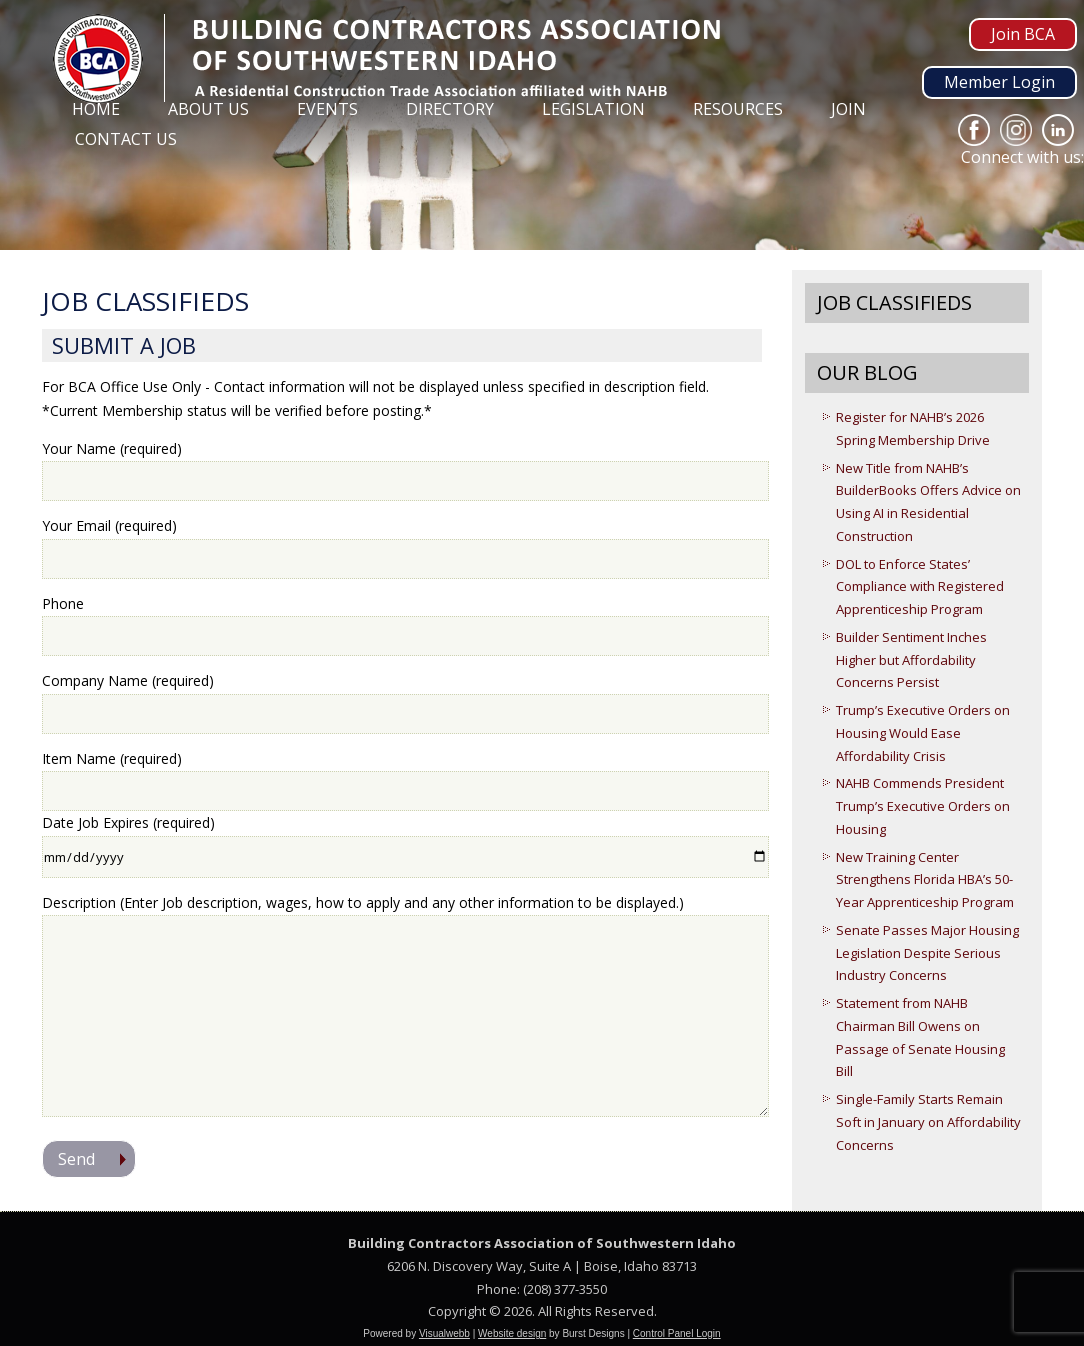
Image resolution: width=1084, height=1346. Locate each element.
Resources (738, 109)
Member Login (999, 82)
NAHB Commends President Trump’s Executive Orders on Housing (923, 806)
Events (327, 109)
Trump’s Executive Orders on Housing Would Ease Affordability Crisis (923, 733)
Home (96, 109)
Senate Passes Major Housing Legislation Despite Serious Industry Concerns (927, 953)
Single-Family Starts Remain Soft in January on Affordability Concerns (928, 1122)
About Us (208, 109)
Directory (450, 109)
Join (848, 109)
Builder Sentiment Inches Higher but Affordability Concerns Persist (911, 660)
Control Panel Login (677, 1333)
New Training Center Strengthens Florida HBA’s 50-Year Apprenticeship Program (925, 880)
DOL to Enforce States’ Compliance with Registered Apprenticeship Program (920, 587)
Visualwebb (444, 1333)
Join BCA (1023, 34)
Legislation (593, 109)
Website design (512, 1333)
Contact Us (126, 139)
